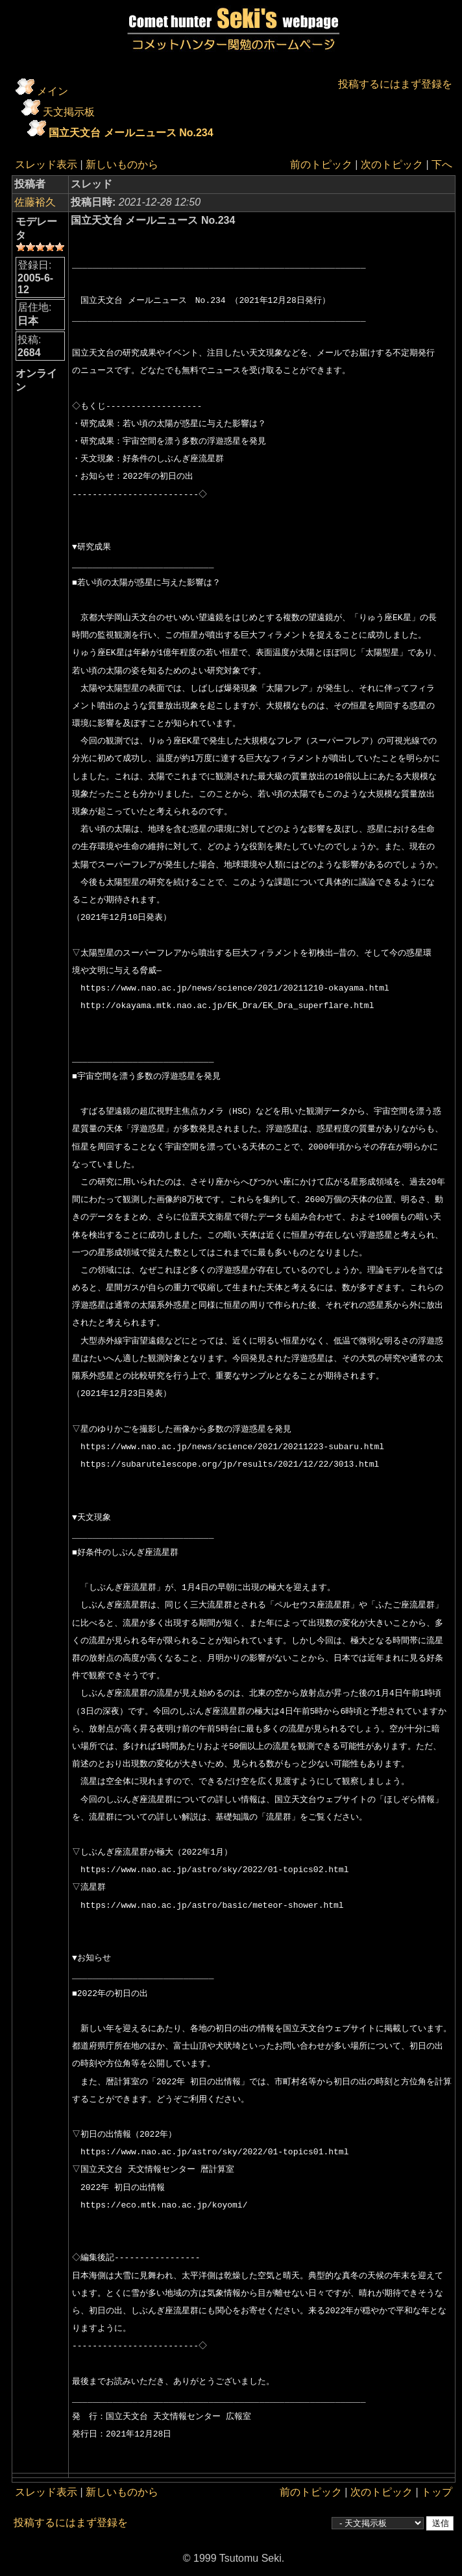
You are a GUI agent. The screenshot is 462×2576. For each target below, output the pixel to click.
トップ (436, 2492)
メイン (52, 91)
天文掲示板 (69, 111)
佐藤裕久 (35, 202)
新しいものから (122, 164)
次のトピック (392, 164)
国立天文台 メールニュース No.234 (131, 132)
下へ (442, 164)
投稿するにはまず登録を (395, 84)
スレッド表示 (46, 164)
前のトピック (321, 164)
